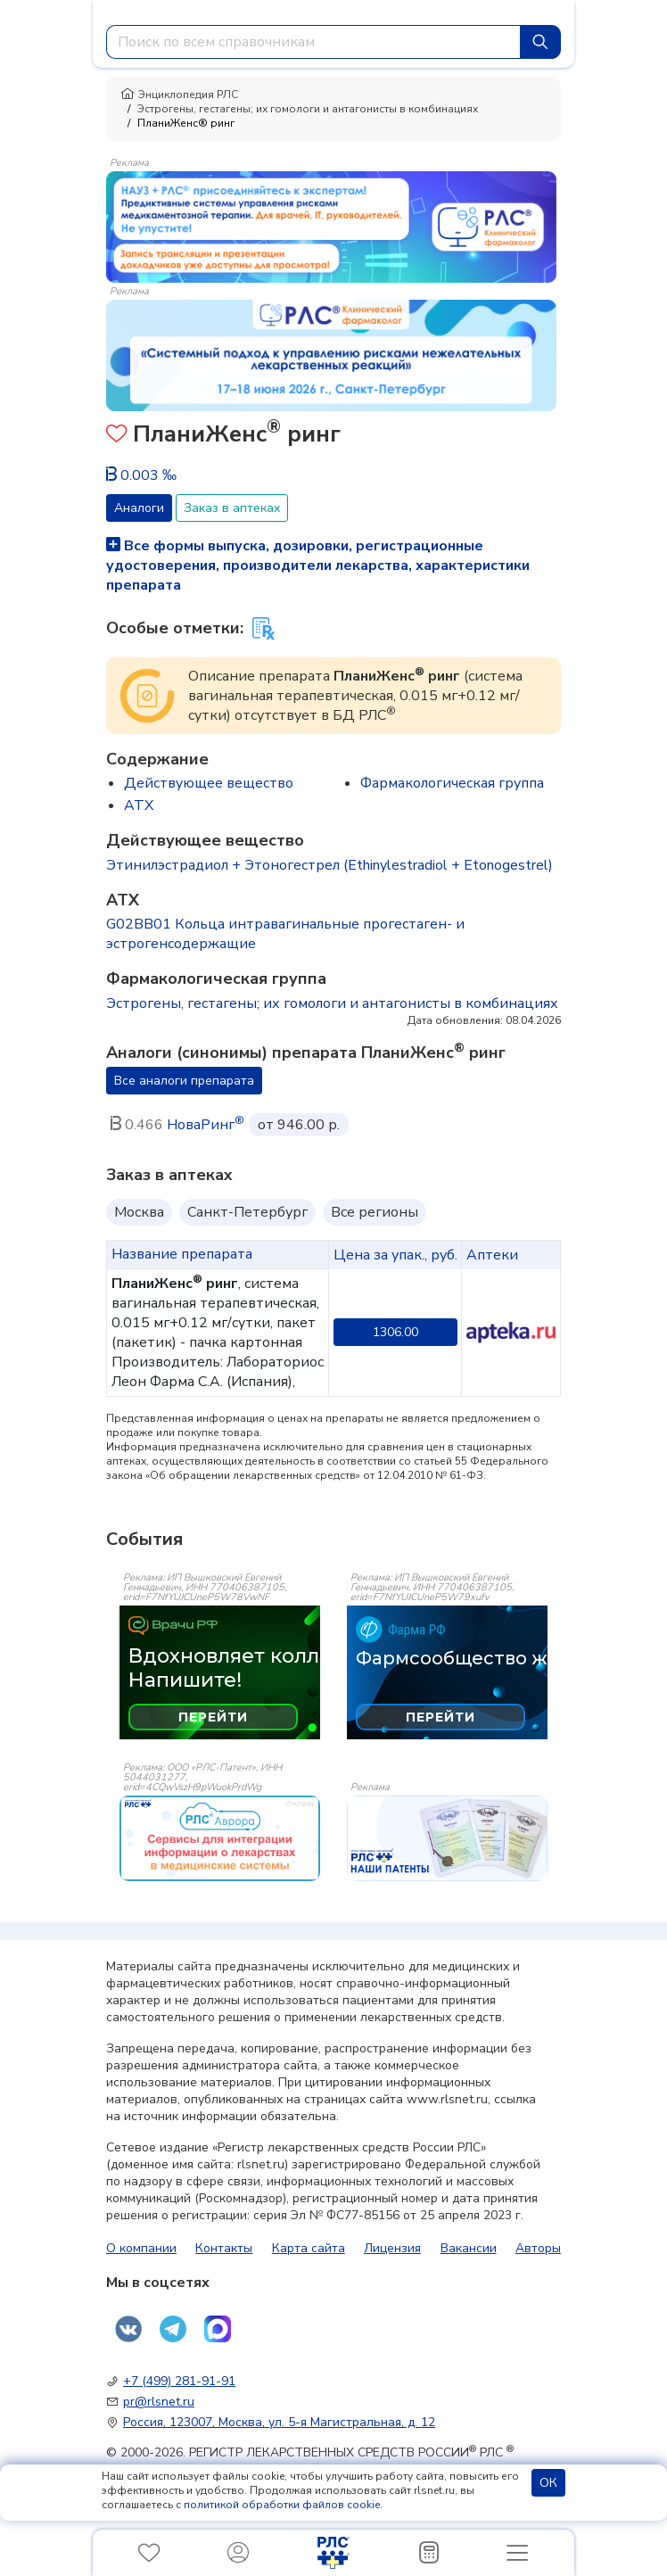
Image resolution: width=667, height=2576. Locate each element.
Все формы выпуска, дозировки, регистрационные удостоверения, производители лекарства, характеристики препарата (318, 565)
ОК (548, 2482)
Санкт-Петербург (247, 1212)
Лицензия (392, 2248)
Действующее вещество (208, 783)
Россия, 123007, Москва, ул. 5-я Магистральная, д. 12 (279, 2422)
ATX (138, 805)
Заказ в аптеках (232, 508)
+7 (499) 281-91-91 (179, 2381)
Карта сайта (308, 2248)
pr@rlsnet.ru (158, 2401)
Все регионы (374, 1212)
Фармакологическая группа (452, 783)
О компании (141, 2248)
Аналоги (139, 508)
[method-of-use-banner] (331, 225)
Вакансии (469, 2248)
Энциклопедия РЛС (179, 94)
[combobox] (313, 42)
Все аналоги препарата (184, 1080)
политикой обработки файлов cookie (282, 2505)
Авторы (538, 2248)
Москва (139, 1212)
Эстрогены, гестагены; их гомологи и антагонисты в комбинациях (307, 109)
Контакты (223, 2248)
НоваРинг (205, 1125)
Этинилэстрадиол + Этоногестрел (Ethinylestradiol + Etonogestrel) (329, 865)
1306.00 (395, 1332)
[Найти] (540, 42)
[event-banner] (219, 1838)
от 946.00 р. (299, 1125)
